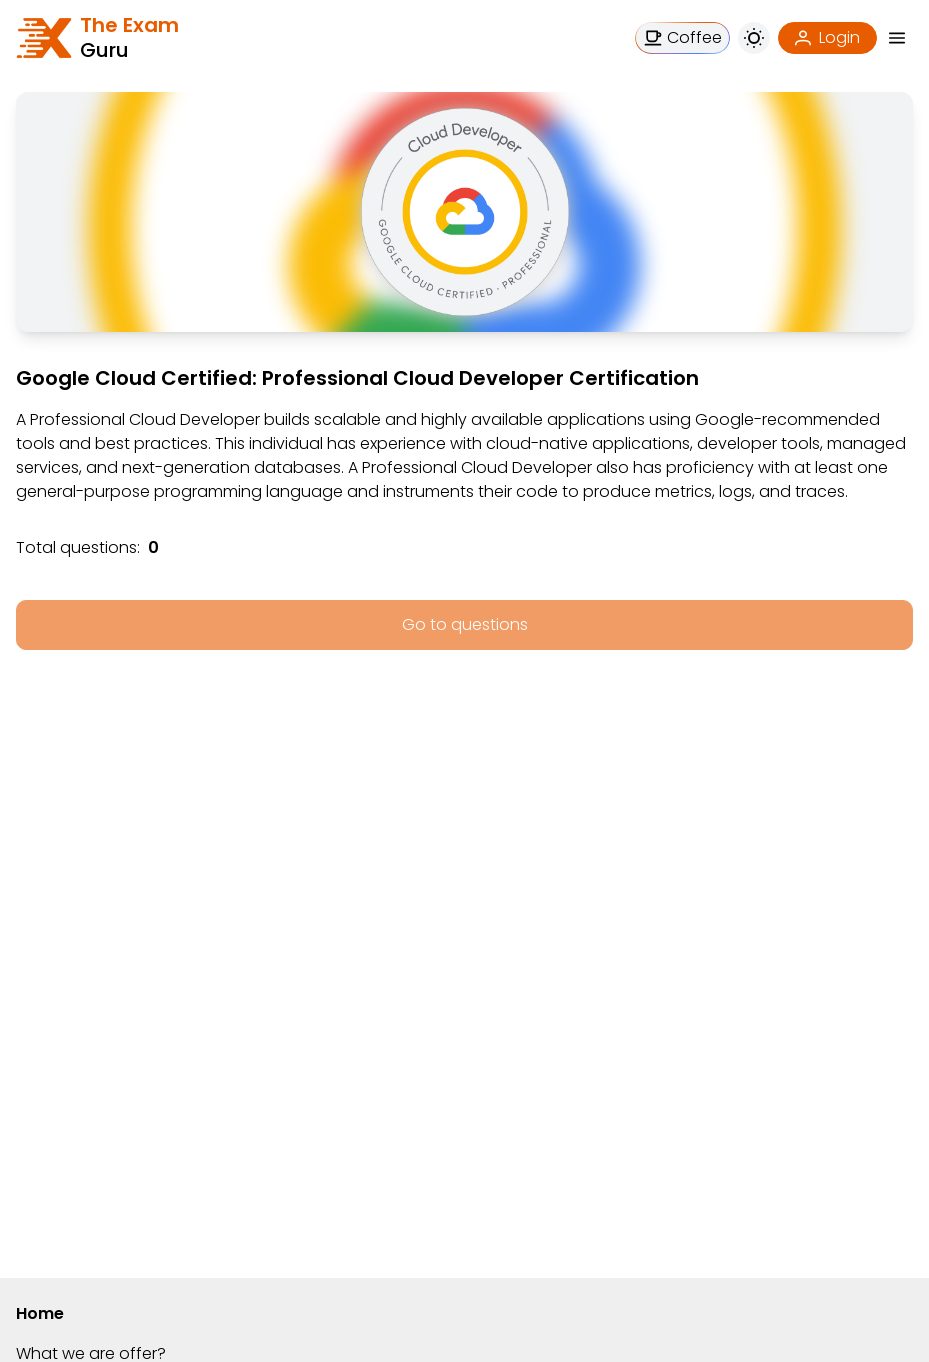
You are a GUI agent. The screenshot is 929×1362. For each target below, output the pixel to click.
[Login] (827, 38)
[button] (897, 38)
